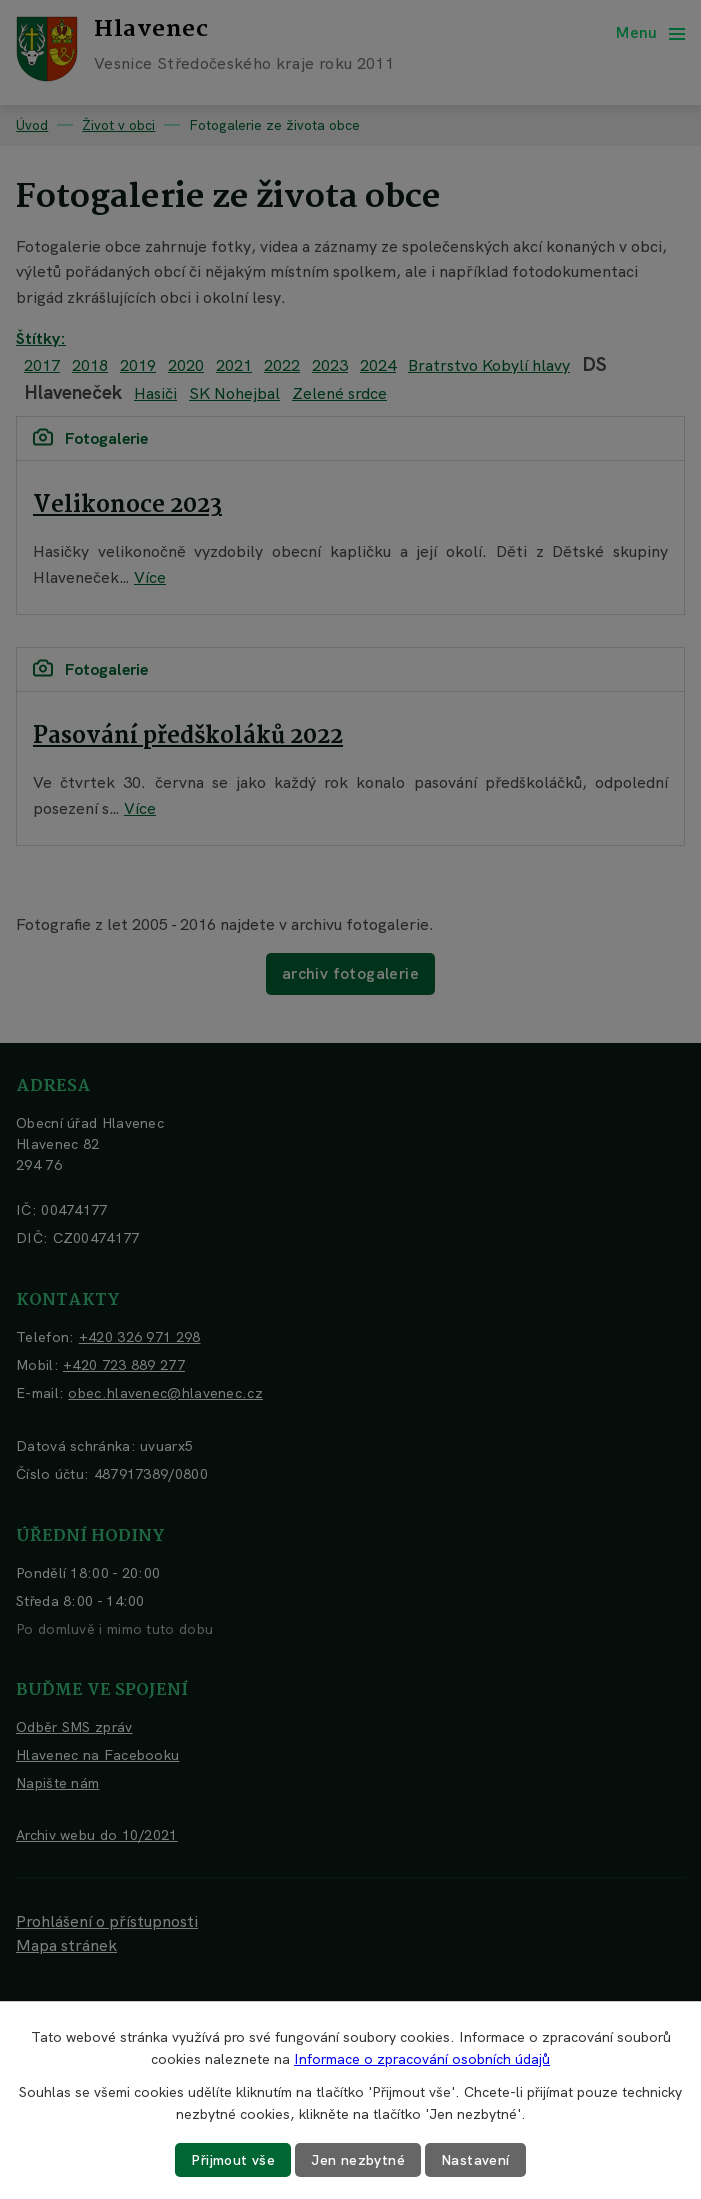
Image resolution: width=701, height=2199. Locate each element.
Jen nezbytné (358, 2160)
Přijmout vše (233, 2160)
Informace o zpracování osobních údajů (422, 2059)
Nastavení (475, 2160)
